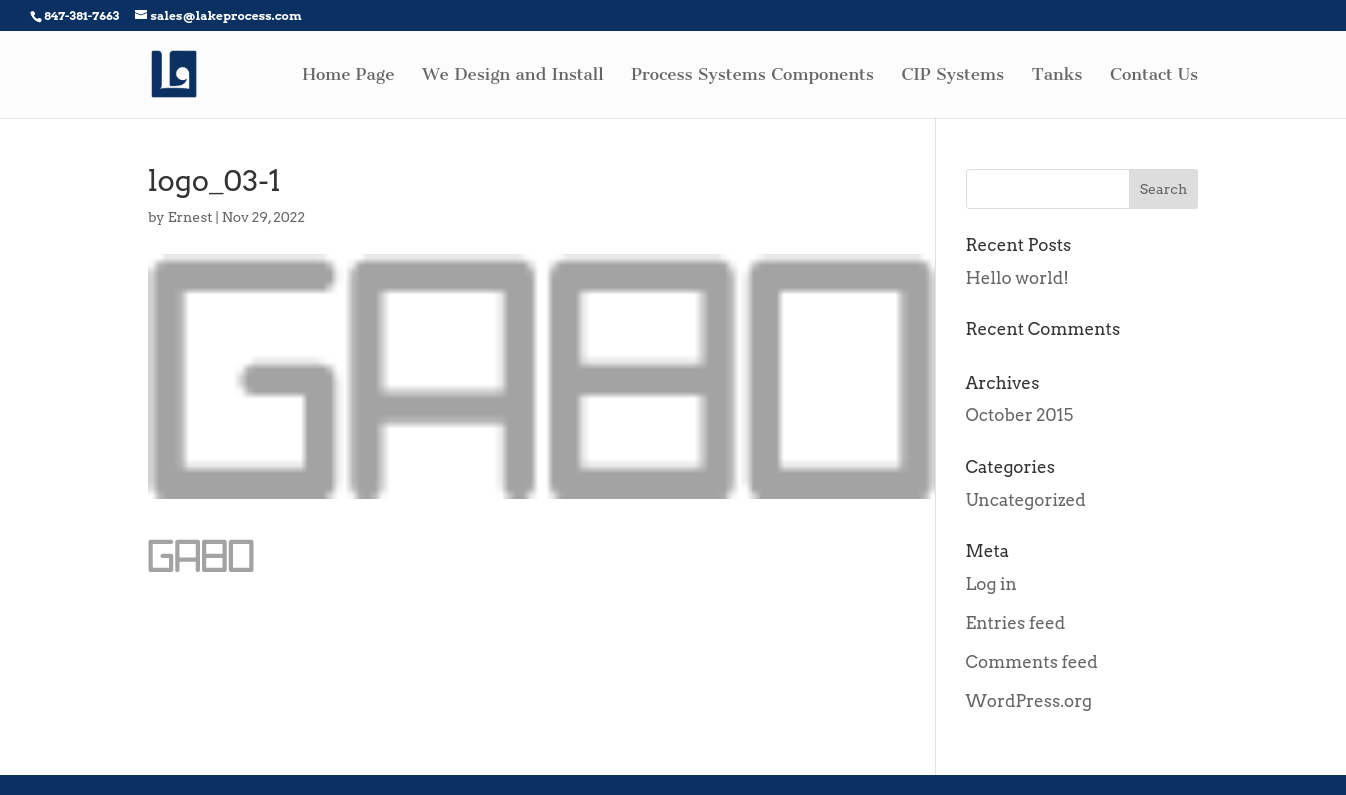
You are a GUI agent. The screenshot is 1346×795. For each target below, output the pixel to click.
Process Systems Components (752, 75)
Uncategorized (1026, 500)
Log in (991, 584)
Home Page (349, 75)
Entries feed (1016, 623)
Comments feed (1032, 662)
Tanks (1057, 75)
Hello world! (1017, 278)
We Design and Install (512, 75)
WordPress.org (1029, 701)
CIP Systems (952, 75)
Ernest (190, 217)
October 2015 (1020, 415)
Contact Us (1154, 75)
